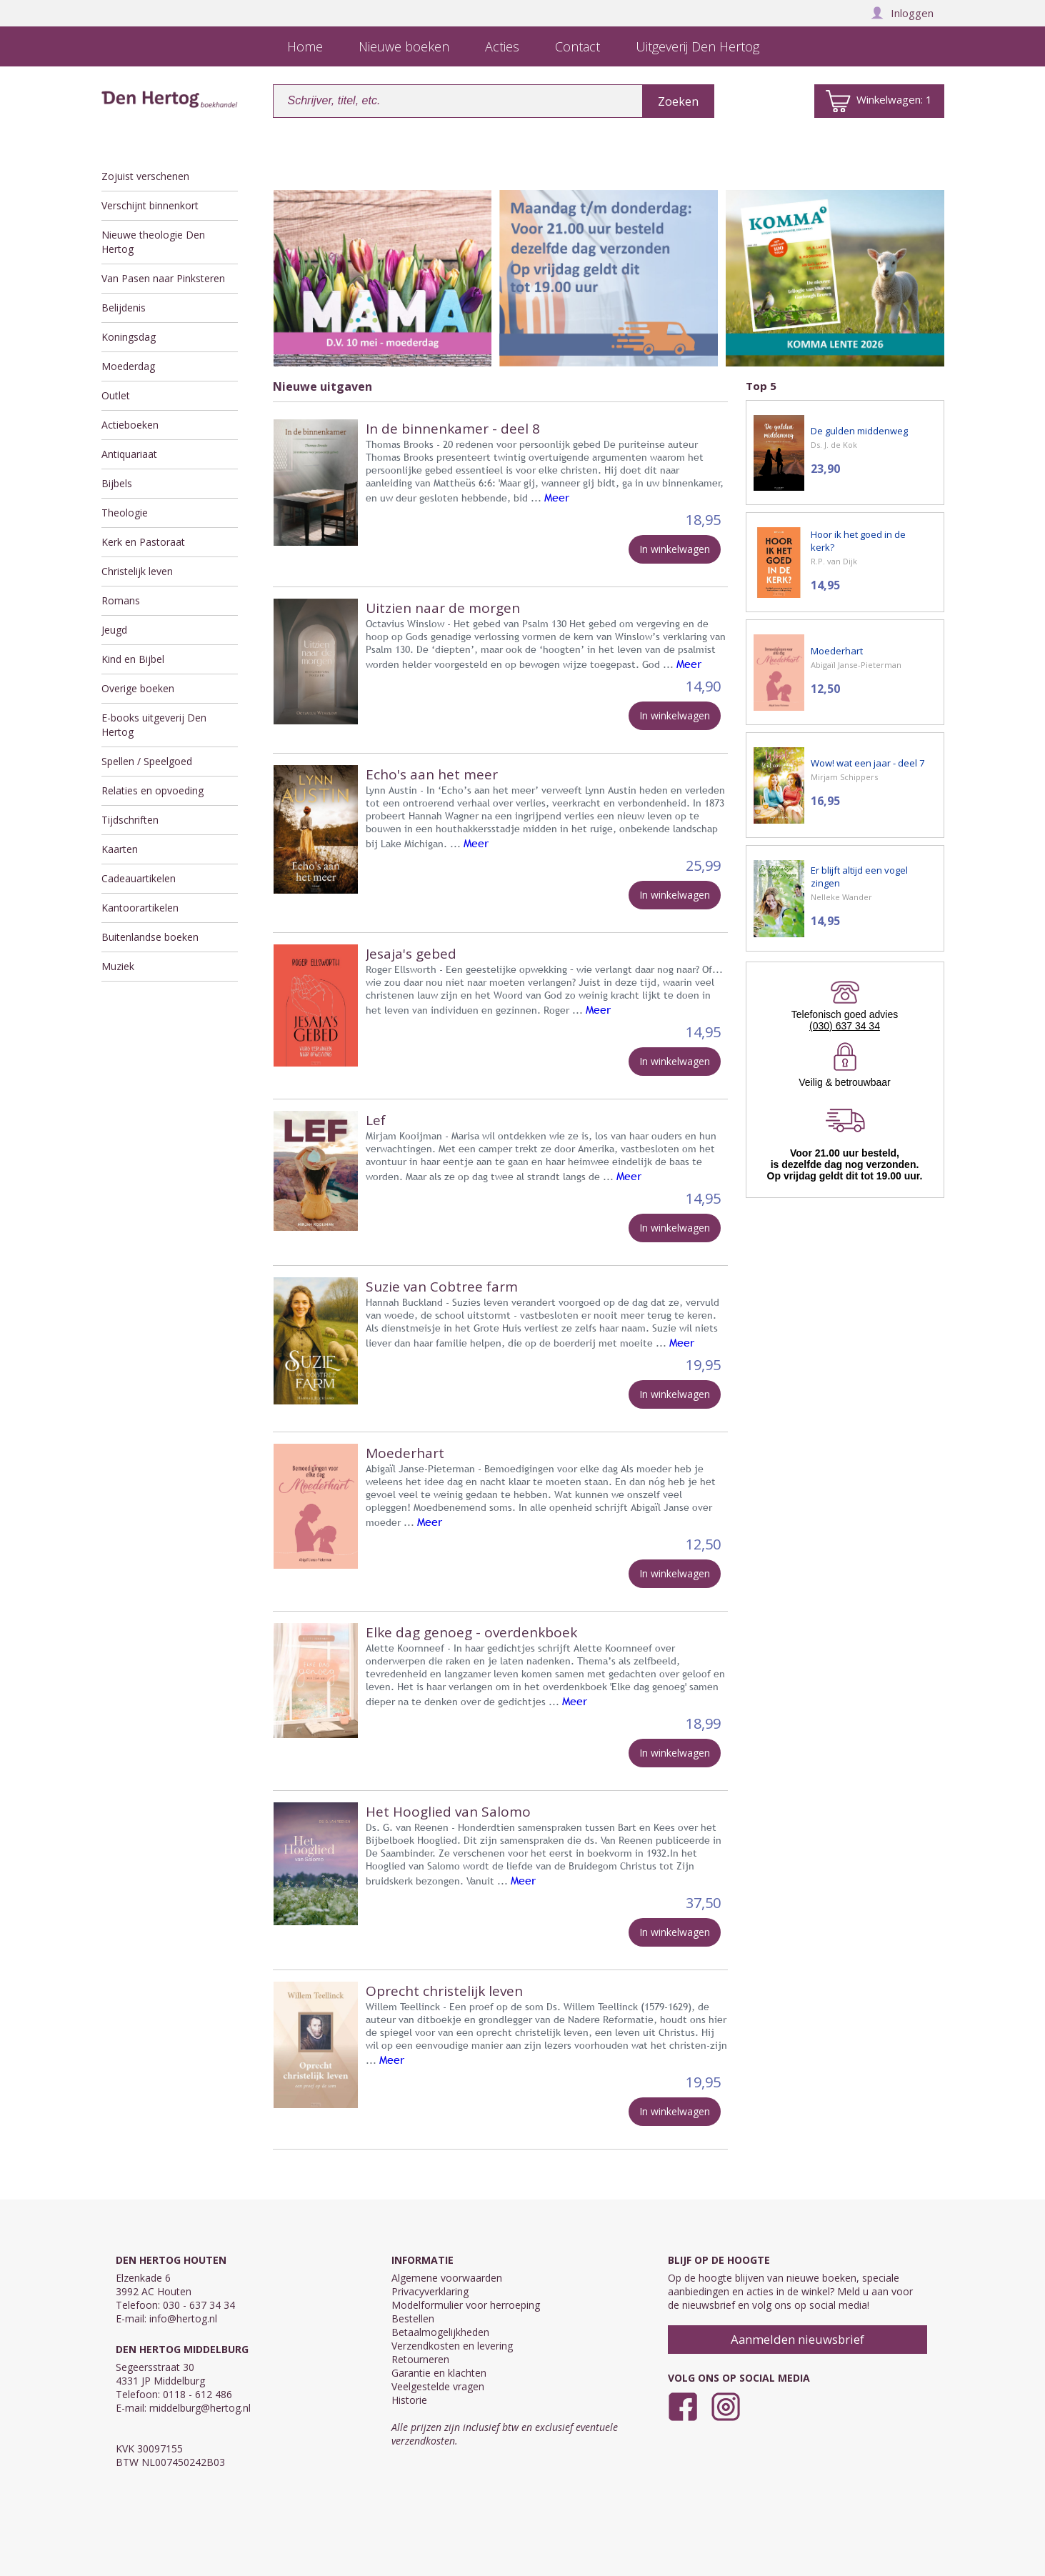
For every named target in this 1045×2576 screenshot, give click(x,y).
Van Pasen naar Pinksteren (163, 278)
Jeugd (114, 629)
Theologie (124, 512)
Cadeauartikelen (138, 878)
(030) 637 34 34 (844, 1026)
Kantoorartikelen (140, 907)
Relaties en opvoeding (152, 790)
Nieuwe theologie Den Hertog (153, 242)
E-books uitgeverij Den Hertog (153, 725)
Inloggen (902, 13)
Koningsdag (128, 337)
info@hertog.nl (183, 2318)
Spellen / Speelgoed (146, 761)
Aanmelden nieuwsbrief (797, 2339)
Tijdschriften (130, 820)
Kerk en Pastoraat (143, 542)
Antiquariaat (129, 454)
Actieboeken (130, 424)
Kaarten (119, 849)
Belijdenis (123, 307)
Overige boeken (137, 688)
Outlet (115, 395)
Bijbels (116, 483)
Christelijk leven (137, 571)
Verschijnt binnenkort (150, 205)
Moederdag (128, 366)
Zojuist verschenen (145, 176)
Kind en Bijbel (132, 659)
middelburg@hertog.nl (200, 2408)
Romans (120, 600)
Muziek (117, 966)
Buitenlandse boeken (150, 937)
